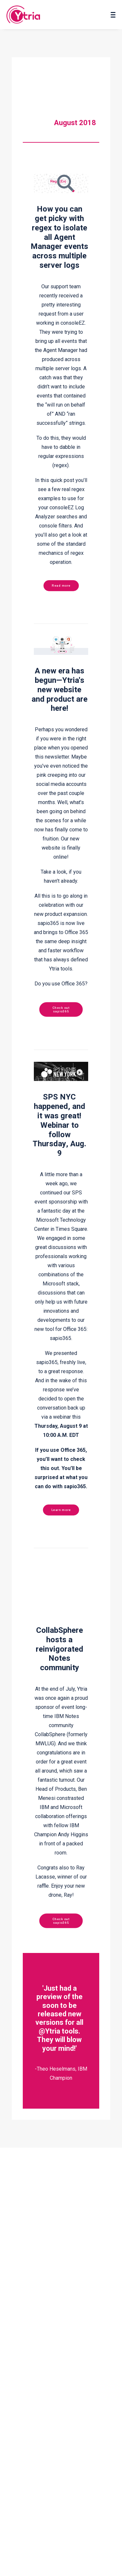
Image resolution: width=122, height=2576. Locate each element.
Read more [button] (61, 585)
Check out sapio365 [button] (61, 1009)
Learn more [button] (61, 1510)
